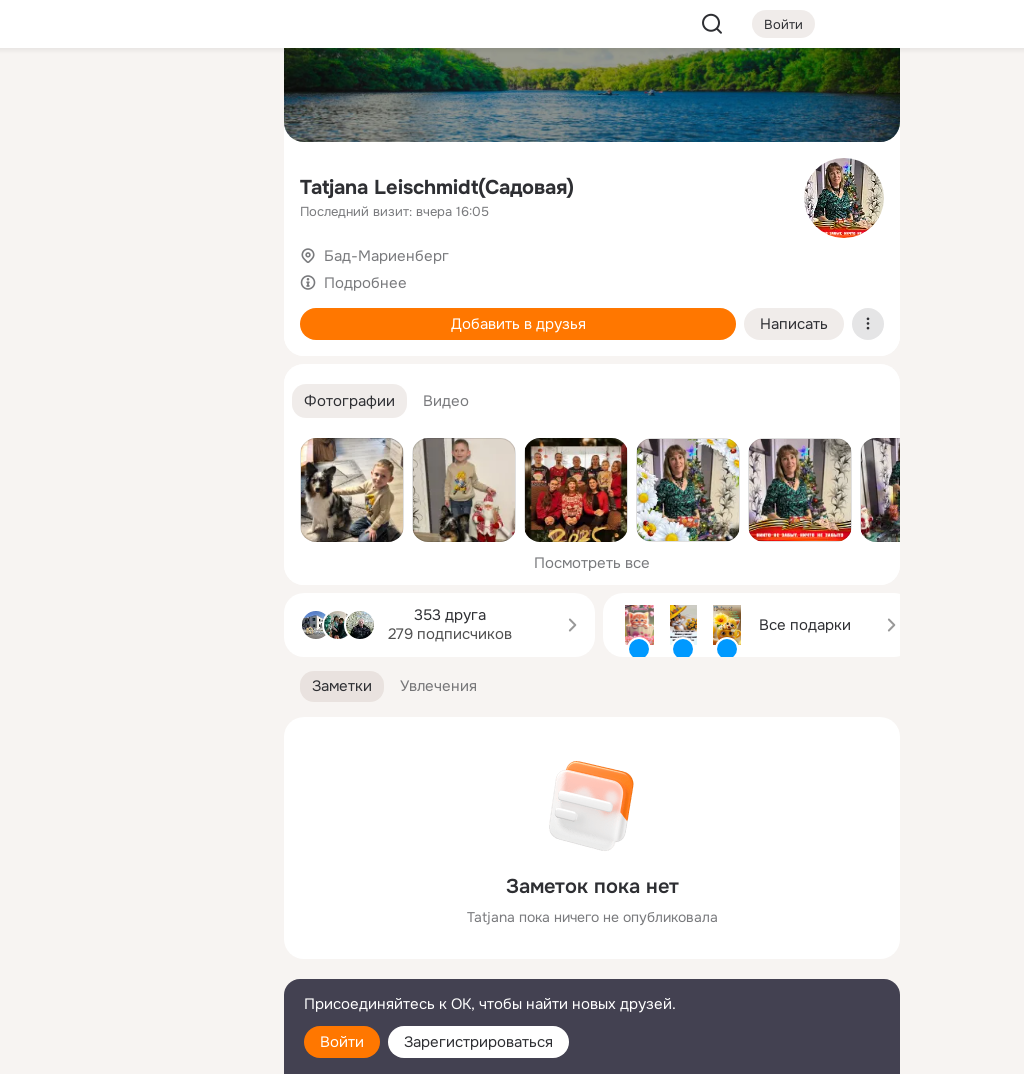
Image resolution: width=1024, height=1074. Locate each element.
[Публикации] (48, 184)
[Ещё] (136, 919)
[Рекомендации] (136, 360)
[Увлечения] (136, 96)
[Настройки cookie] (136, 1047)
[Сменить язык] (136, 962)
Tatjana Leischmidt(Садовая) (437, 187)
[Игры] (224, 272)
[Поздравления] (136, 272)
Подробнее (365, 283)
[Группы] (224, 96)
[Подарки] (48, 272)
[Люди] (136, 184)
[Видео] (224, 184)
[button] (349, 401)
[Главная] (48, 96)
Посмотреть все (592, 563)
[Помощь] (48, 360)
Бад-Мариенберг (386, 256)
